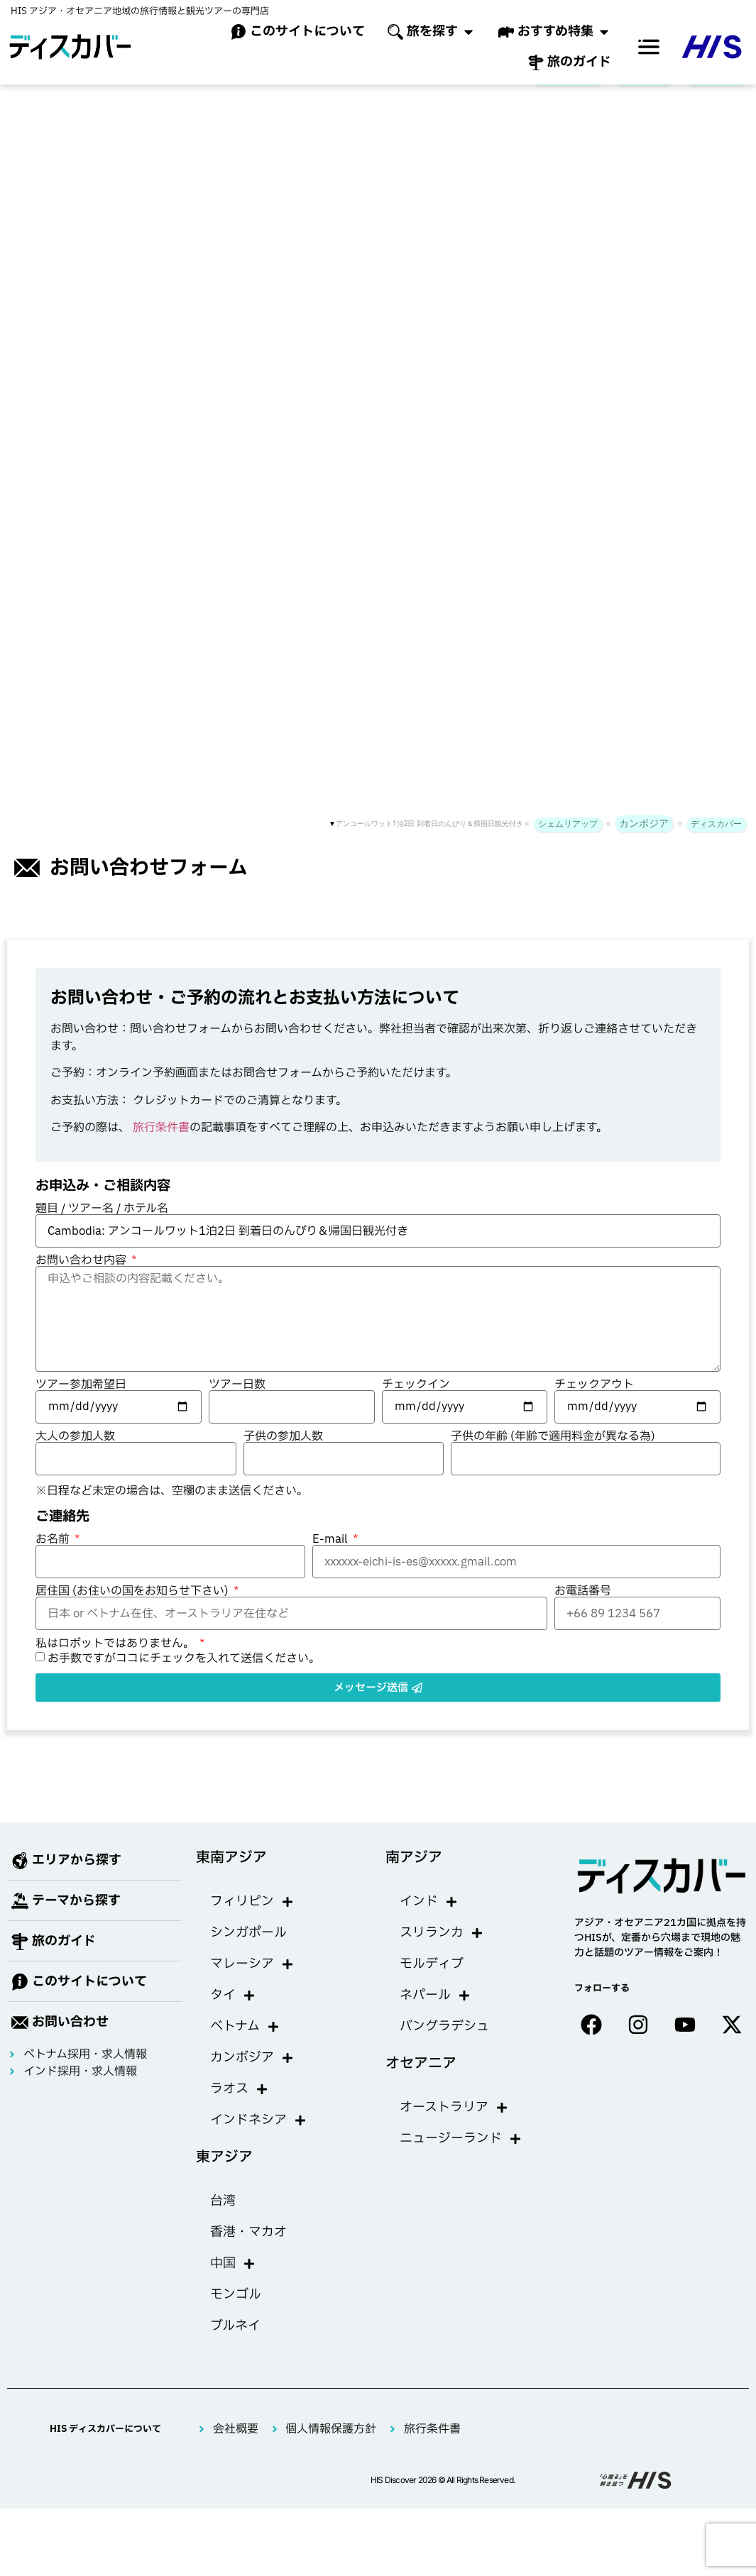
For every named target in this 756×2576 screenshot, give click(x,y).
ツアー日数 (237, 1407)
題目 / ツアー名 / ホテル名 (101, 1231)
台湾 (223, 2223)
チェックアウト (594, 1407)
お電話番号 (582, 1613)
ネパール (435, 2018)
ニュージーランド (461, 2161)
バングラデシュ (444, 2049)
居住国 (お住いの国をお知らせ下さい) (133, 1613)
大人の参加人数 (75, 1459)
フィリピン (252, 1924)
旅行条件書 (161, 1150)
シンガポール (248, 1955)
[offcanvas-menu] (649, 47)
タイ (233, 2018)
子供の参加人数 (283, 1459)
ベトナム (245, 2049)
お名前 (53, 1562)
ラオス (239, 2111)
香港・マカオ (248, 2254)
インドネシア (258, 2143)
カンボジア (644, 100)
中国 (233, 2286)
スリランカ (441, 1955)
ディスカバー (716, 101)
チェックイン (416, 1407)
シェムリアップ (568, 101)
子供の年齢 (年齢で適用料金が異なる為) (553, 1459)
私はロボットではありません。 (116, 1666)
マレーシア (252, 1987)
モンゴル (235, 2317)
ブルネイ (235, 2348)
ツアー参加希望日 (80, 1407)
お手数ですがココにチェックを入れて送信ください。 (184, 1681)
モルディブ (432, 1986)
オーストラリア (454, 2130)
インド (429, 1924)
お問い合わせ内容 (82, 1283)
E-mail (331, 1562)
